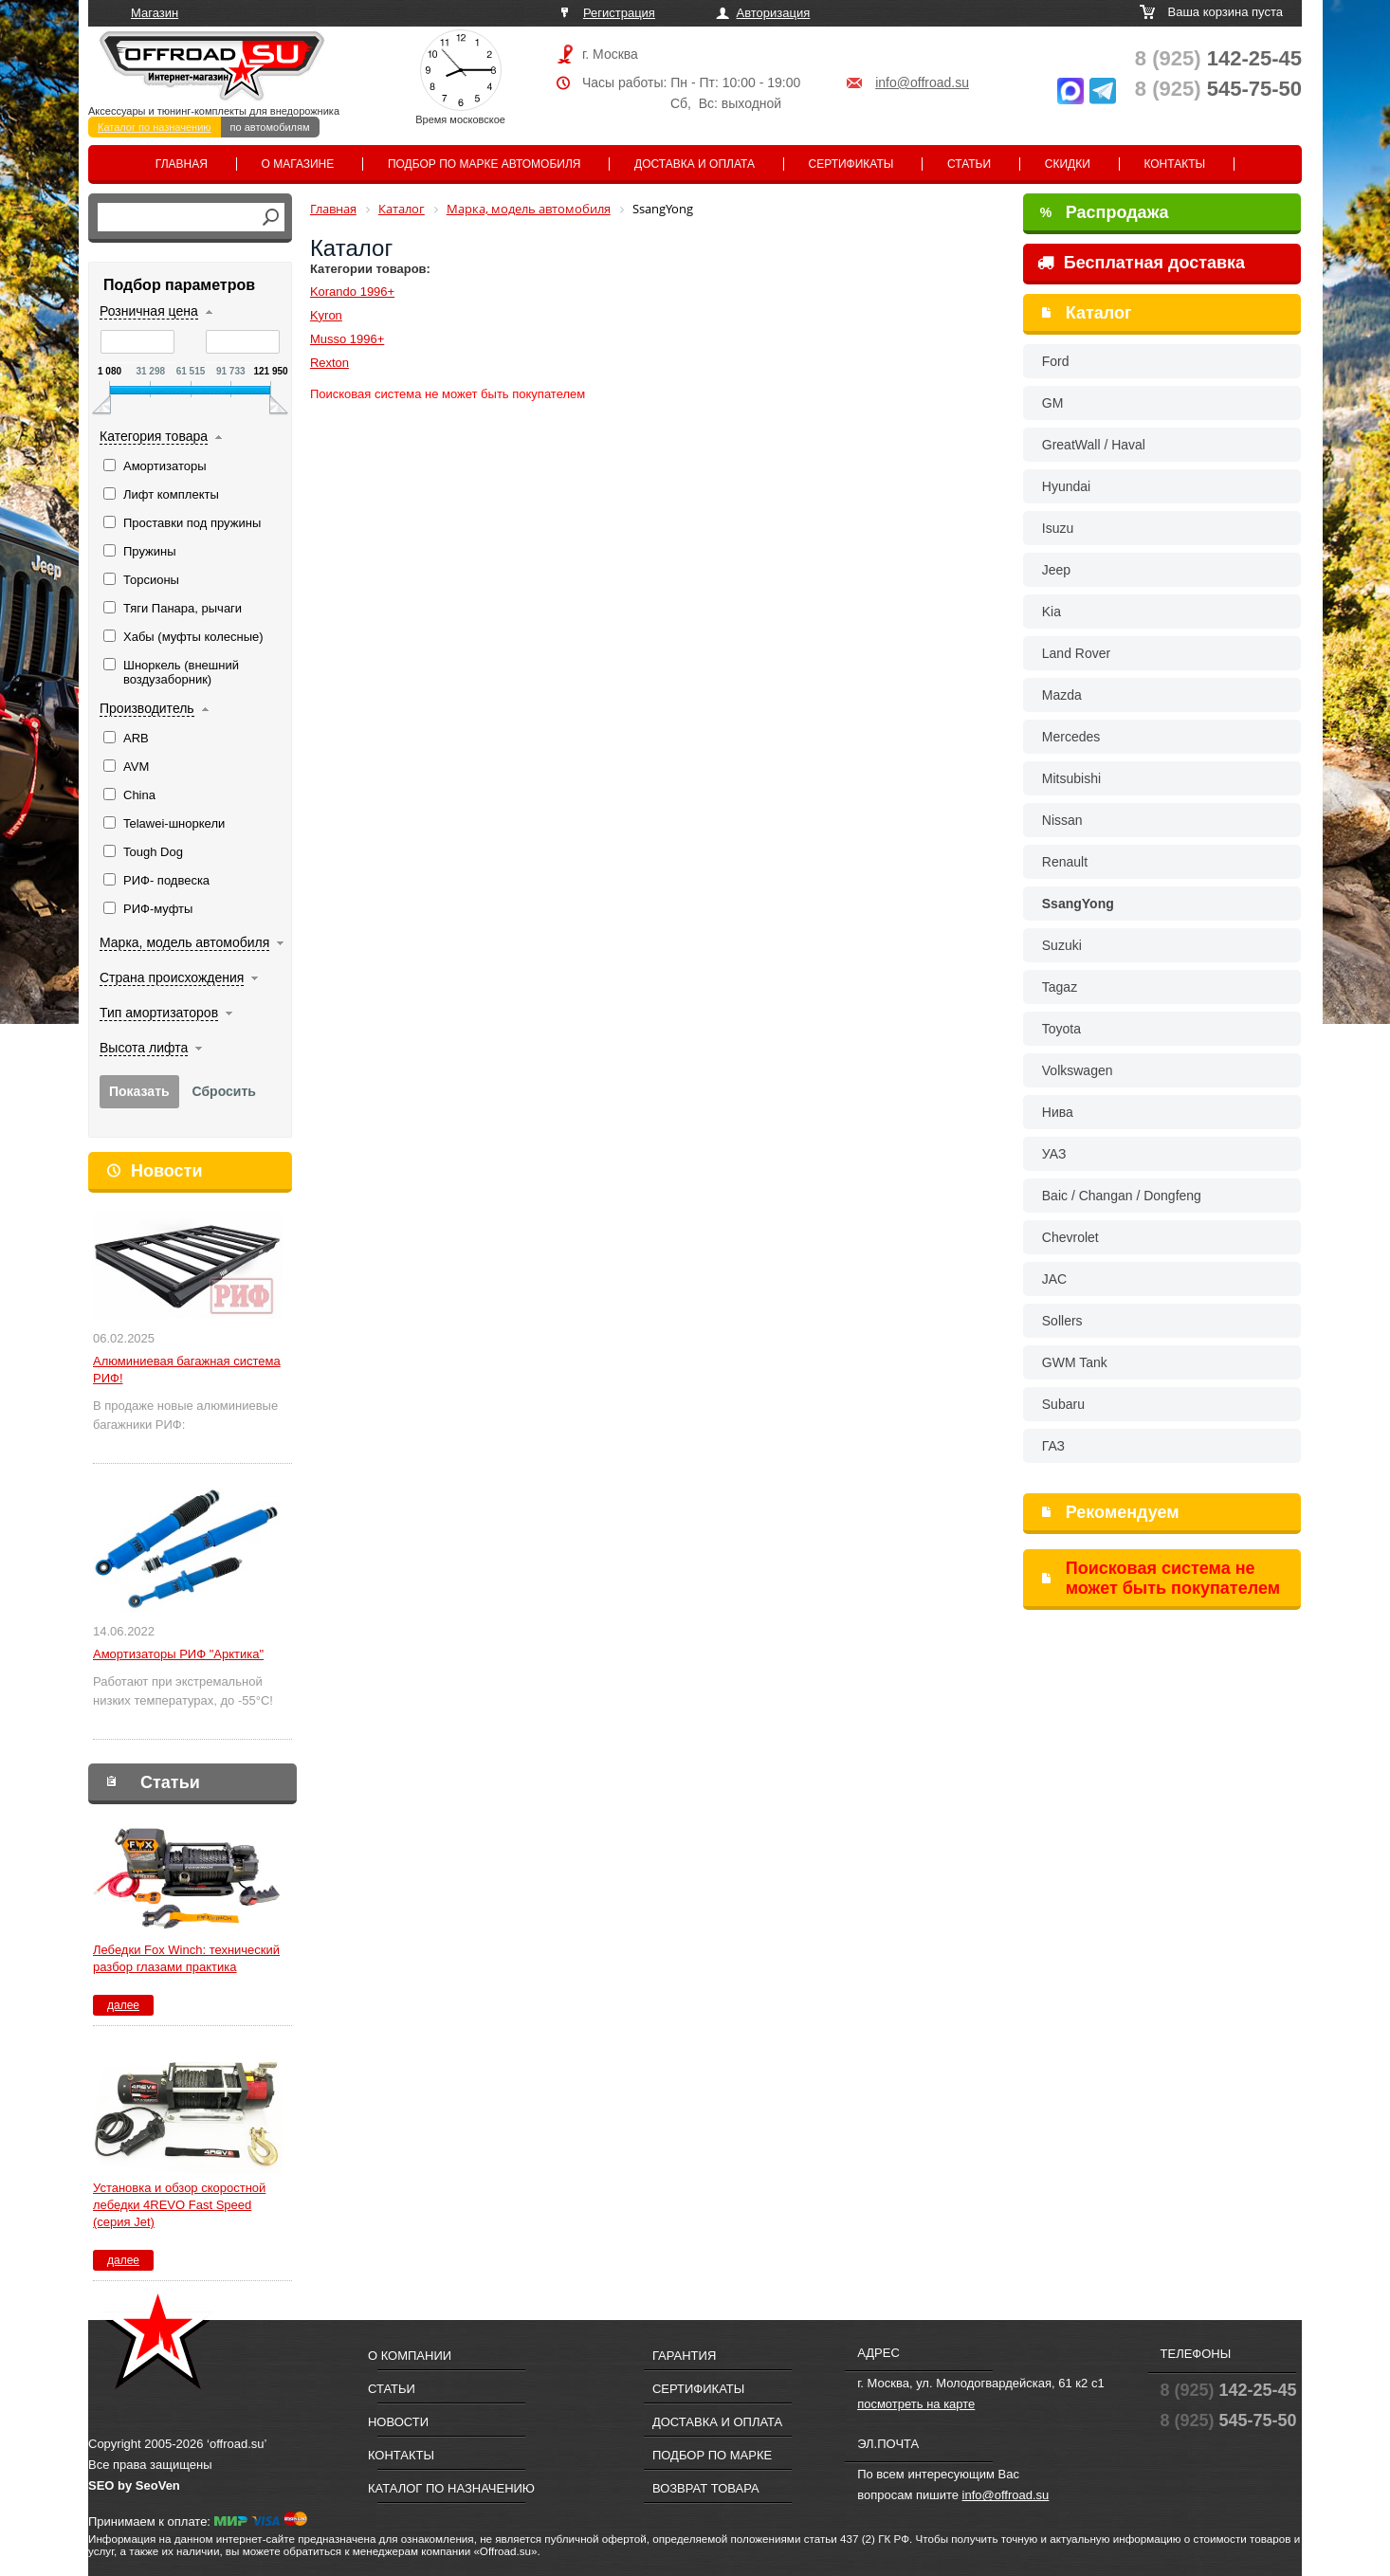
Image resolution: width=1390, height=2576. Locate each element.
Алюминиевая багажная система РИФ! (187, 1369)
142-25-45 (1218, 58)
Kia (1051, 611)
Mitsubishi (1071, 778)
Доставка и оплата (694, 164)
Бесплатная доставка (1141, 262)
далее (123, 2005)
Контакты (1174, 164)
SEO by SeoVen (134, 2485)
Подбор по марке (712, 2455)
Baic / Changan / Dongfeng (1121, 1195)
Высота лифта (144, 1047)
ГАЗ (1053, 1445)
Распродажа (1104, 212)
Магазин (154, 13)
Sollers (1062, 1320)
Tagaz (1059, 987)
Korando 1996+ (352, 291)
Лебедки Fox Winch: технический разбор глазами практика (186, 1958)
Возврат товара (705, 2488)
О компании (409, 2355)
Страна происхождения (172, 977)
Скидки (1067, 164)
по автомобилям (270, 127)
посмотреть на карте (916, 2404)
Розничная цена (149, 311)
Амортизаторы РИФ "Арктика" (178, 1654)
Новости (166, 1170)
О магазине (298, 164)
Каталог (1099, 312)
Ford (1056, 361)
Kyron (326, 315)
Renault (1065, 861)
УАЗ (1054, 1153)
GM (1053, 403)
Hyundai (1066, 486)
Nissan (1062, 820)
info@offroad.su (922, 82)
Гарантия (684, 2355)
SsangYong (1078, 903)
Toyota (1061, 1028)
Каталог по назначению (154, 127)
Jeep (1056, 569)
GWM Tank (1074, 1362)
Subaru (1063, 1404)
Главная (181, 164)
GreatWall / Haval (1093, 444)
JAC (1054, 1279)
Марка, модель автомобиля (184, 942)
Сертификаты (851, 164)
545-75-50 (1218, 88)
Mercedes (1071, 736)
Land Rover (1076, 653)
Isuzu (1057, 528)
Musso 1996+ (347, 339)
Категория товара (154, 436)
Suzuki (1062, 945)
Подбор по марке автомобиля (484, 164)
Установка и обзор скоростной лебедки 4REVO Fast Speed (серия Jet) (179, 2205)
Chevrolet (1070, 1237)
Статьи (969, 164)
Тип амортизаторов (159, 1012)
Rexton (329, 363)
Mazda (1062, 695)
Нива (1057, 1112)
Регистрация (619, 13)
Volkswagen (1077, 1070)
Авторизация (774, 13)
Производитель (147, 708)
